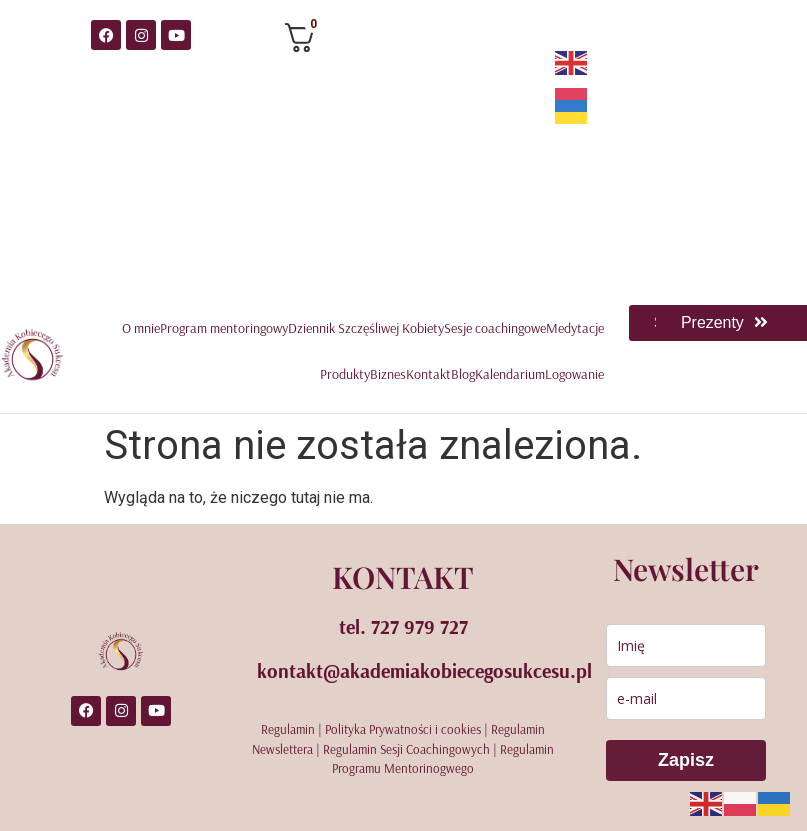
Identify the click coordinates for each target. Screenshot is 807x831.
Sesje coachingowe (495, 328)
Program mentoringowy (224, 328)
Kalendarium (510, 374)
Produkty (345, 374)
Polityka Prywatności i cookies (403, 729)
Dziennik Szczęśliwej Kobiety (366, 328)
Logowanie (574, 374)
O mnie (141, 328)
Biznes (388, 374)
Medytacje (575, 328)
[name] (686, 645)
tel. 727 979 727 (403, 626)
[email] (686, 698)
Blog (463, 374)
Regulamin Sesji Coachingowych (406, 749)
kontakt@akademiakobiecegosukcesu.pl (424, 670)
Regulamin (288, 729)
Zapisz (686, 760)
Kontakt (428, 374)
